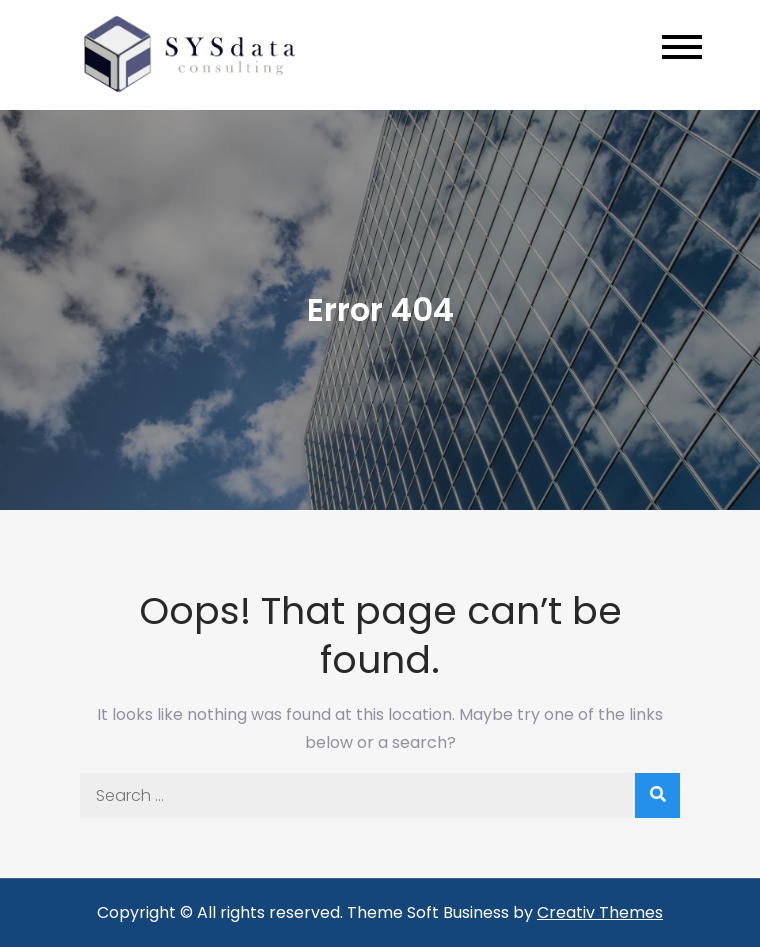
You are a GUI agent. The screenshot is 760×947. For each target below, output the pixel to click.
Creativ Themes (600, 912)
